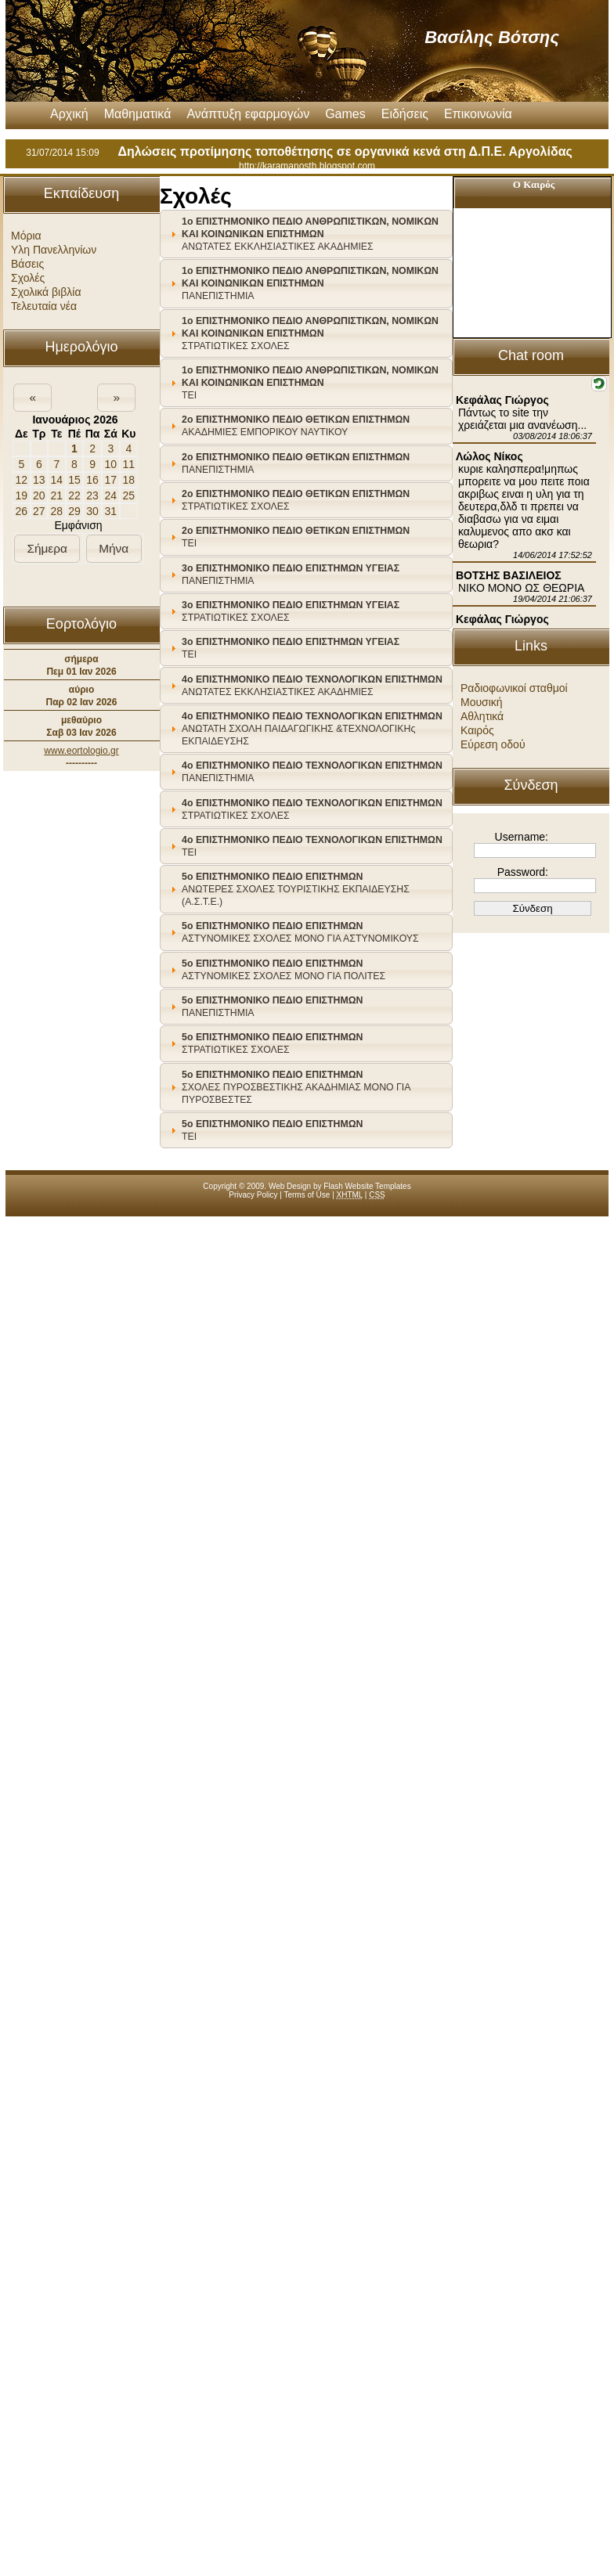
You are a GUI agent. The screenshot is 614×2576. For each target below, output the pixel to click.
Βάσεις (27, 264)
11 (129, 464)
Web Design (290, 1186)
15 (74, 480)
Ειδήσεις (404, 114)
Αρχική (69, 114)
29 (74, 511)
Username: (521, 836)
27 (39, 511)
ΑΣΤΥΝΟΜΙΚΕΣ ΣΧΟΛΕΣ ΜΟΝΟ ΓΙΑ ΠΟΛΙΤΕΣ (283, 970)
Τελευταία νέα (44, 306)
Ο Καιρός (533, 184)
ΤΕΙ (310, 383)
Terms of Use (307, 1195)
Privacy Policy (253, 1195)
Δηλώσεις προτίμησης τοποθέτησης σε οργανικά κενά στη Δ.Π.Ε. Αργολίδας (345, 151)
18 (129, 480)
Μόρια (26, 235)
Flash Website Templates (366, 1186)
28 (57, 511)
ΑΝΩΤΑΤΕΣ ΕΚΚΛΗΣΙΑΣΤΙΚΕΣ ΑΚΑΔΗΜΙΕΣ (310, 234)
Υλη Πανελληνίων (53, 249)
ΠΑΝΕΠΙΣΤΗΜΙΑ (310, 283)
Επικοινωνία (478, 114)
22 (74, 495)
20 (39, 495)
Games (345, 114)
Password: (522, 872)
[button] (32, 398)
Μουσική (481, 702)
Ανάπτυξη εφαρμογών (247, 114)
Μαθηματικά (138, 114)
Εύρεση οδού (493, 744)
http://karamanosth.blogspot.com (307, 165)
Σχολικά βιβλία (46, 292)
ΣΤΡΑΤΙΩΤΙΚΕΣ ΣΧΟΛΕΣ (310, 333)
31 (111, 511)
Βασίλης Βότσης (491, 37)
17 (111, 480)
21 (57, 495)
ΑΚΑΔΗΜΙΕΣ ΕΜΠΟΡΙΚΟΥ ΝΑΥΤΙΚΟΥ (296, 426)
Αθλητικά (482, 716)
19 (21, 495)
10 (111, 464)
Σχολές (28, 278)
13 (39, 480)
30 (92, 511)
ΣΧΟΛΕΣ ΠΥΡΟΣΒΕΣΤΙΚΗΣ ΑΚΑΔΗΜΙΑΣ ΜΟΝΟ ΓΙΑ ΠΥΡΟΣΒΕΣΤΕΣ (296, 1087)
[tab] (306, 234)
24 (111, 495)
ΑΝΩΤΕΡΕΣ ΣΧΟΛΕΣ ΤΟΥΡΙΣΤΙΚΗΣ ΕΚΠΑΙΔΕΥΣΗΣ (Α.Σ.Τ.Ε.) (296, 889)
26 (21, 511)
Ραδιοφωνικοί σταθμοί (514, 688)
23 (92, 495)
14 (57, 480)
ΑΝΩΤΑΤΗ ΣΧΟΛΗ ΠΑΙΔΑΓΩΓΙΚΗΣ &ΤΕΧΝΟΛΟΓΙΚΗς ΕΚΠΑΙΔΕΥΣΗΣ (312, 729)
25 (129, 495)
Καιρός (477, 730)
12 (21, 480)
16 (92, 480)
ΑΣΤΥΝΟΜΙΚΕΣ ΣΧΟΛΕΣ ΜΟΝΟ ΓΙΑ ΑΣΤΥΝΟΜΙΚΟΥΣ (300, 932)
